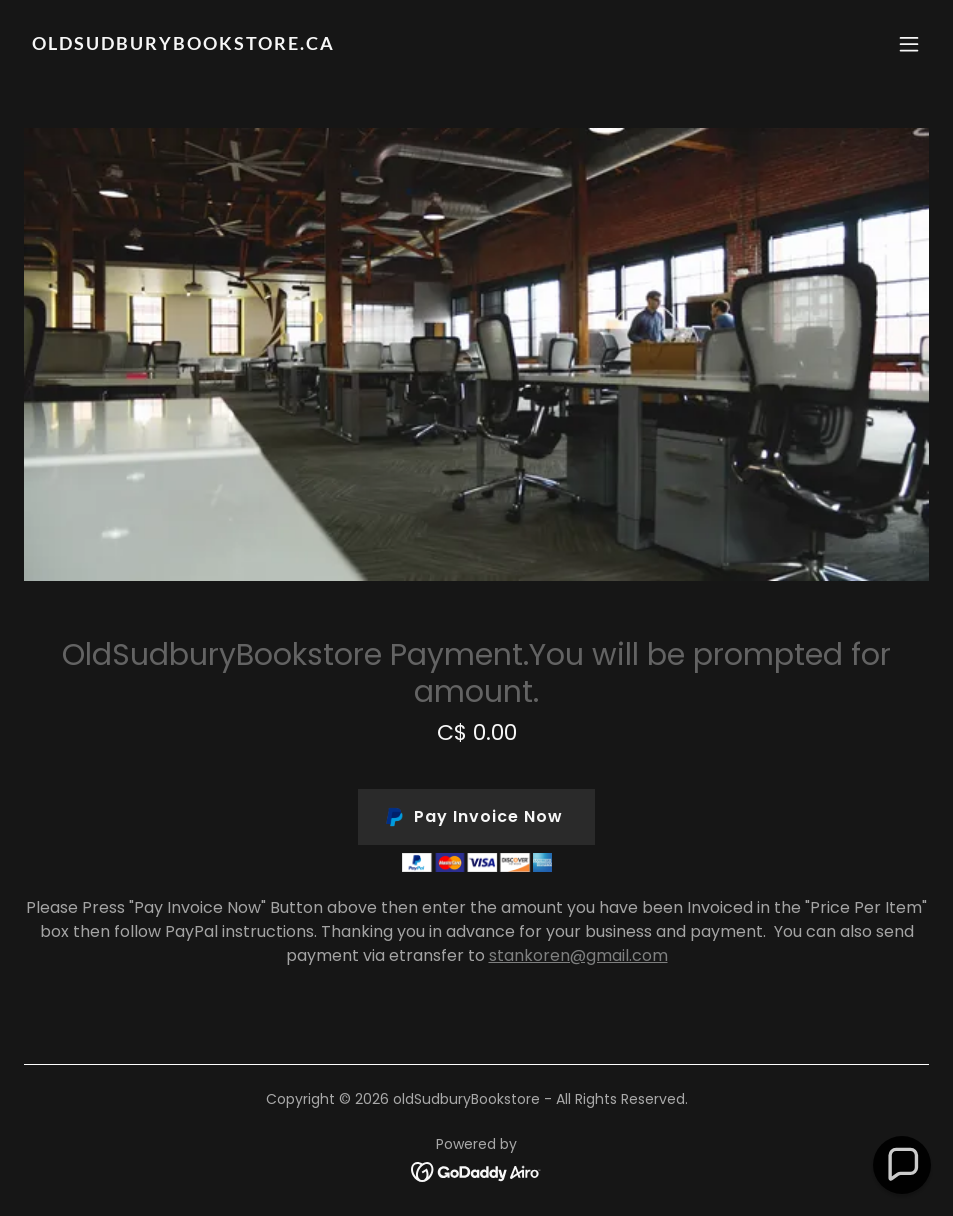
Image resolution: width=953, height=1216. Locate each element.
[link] (183, 44)
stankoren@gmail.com (578, 955)
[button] (909, 44)
